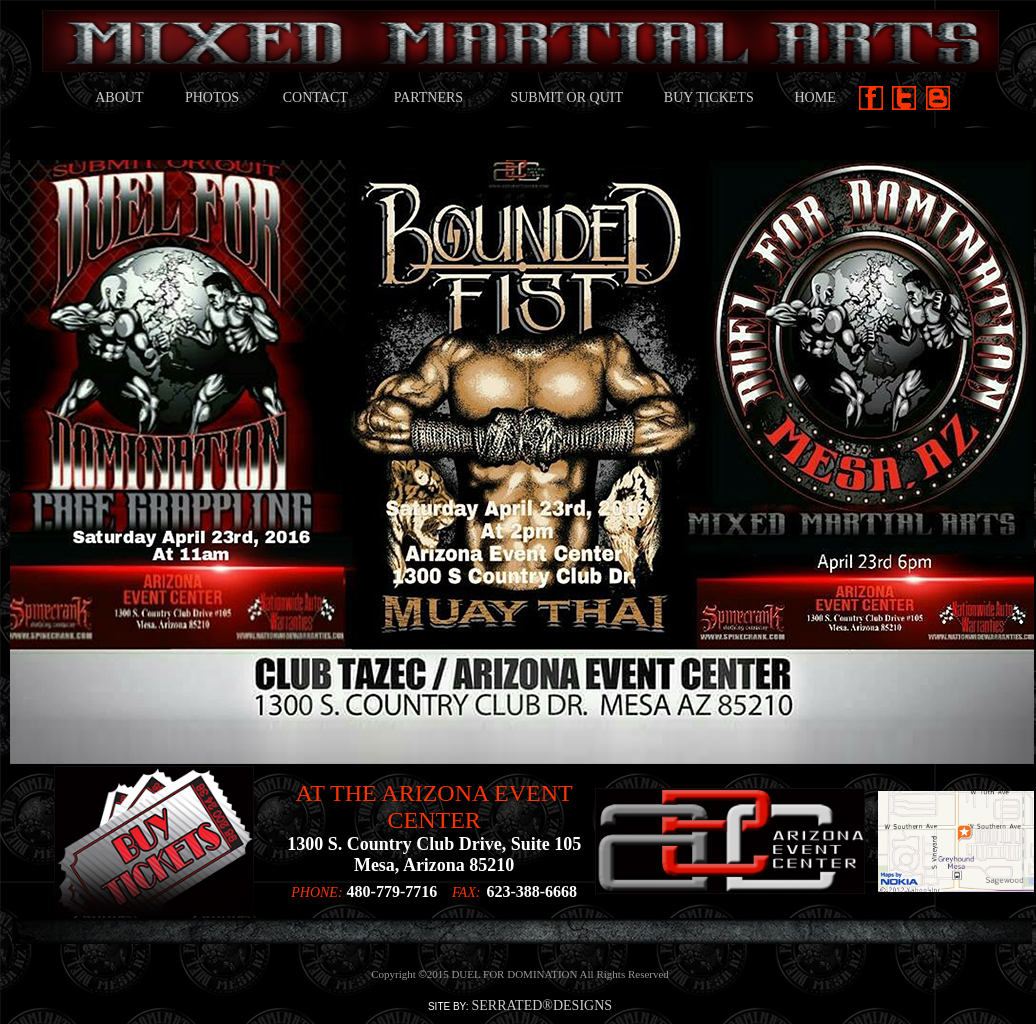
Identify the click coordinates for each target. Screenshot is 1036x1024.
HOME (814, 97)
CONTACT (315, 97)
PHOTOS (212, 97)
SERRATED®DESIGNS (542, 1005)
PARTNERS (428, 97)
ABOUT (119, 97)
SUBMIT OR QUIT (566, 97)
